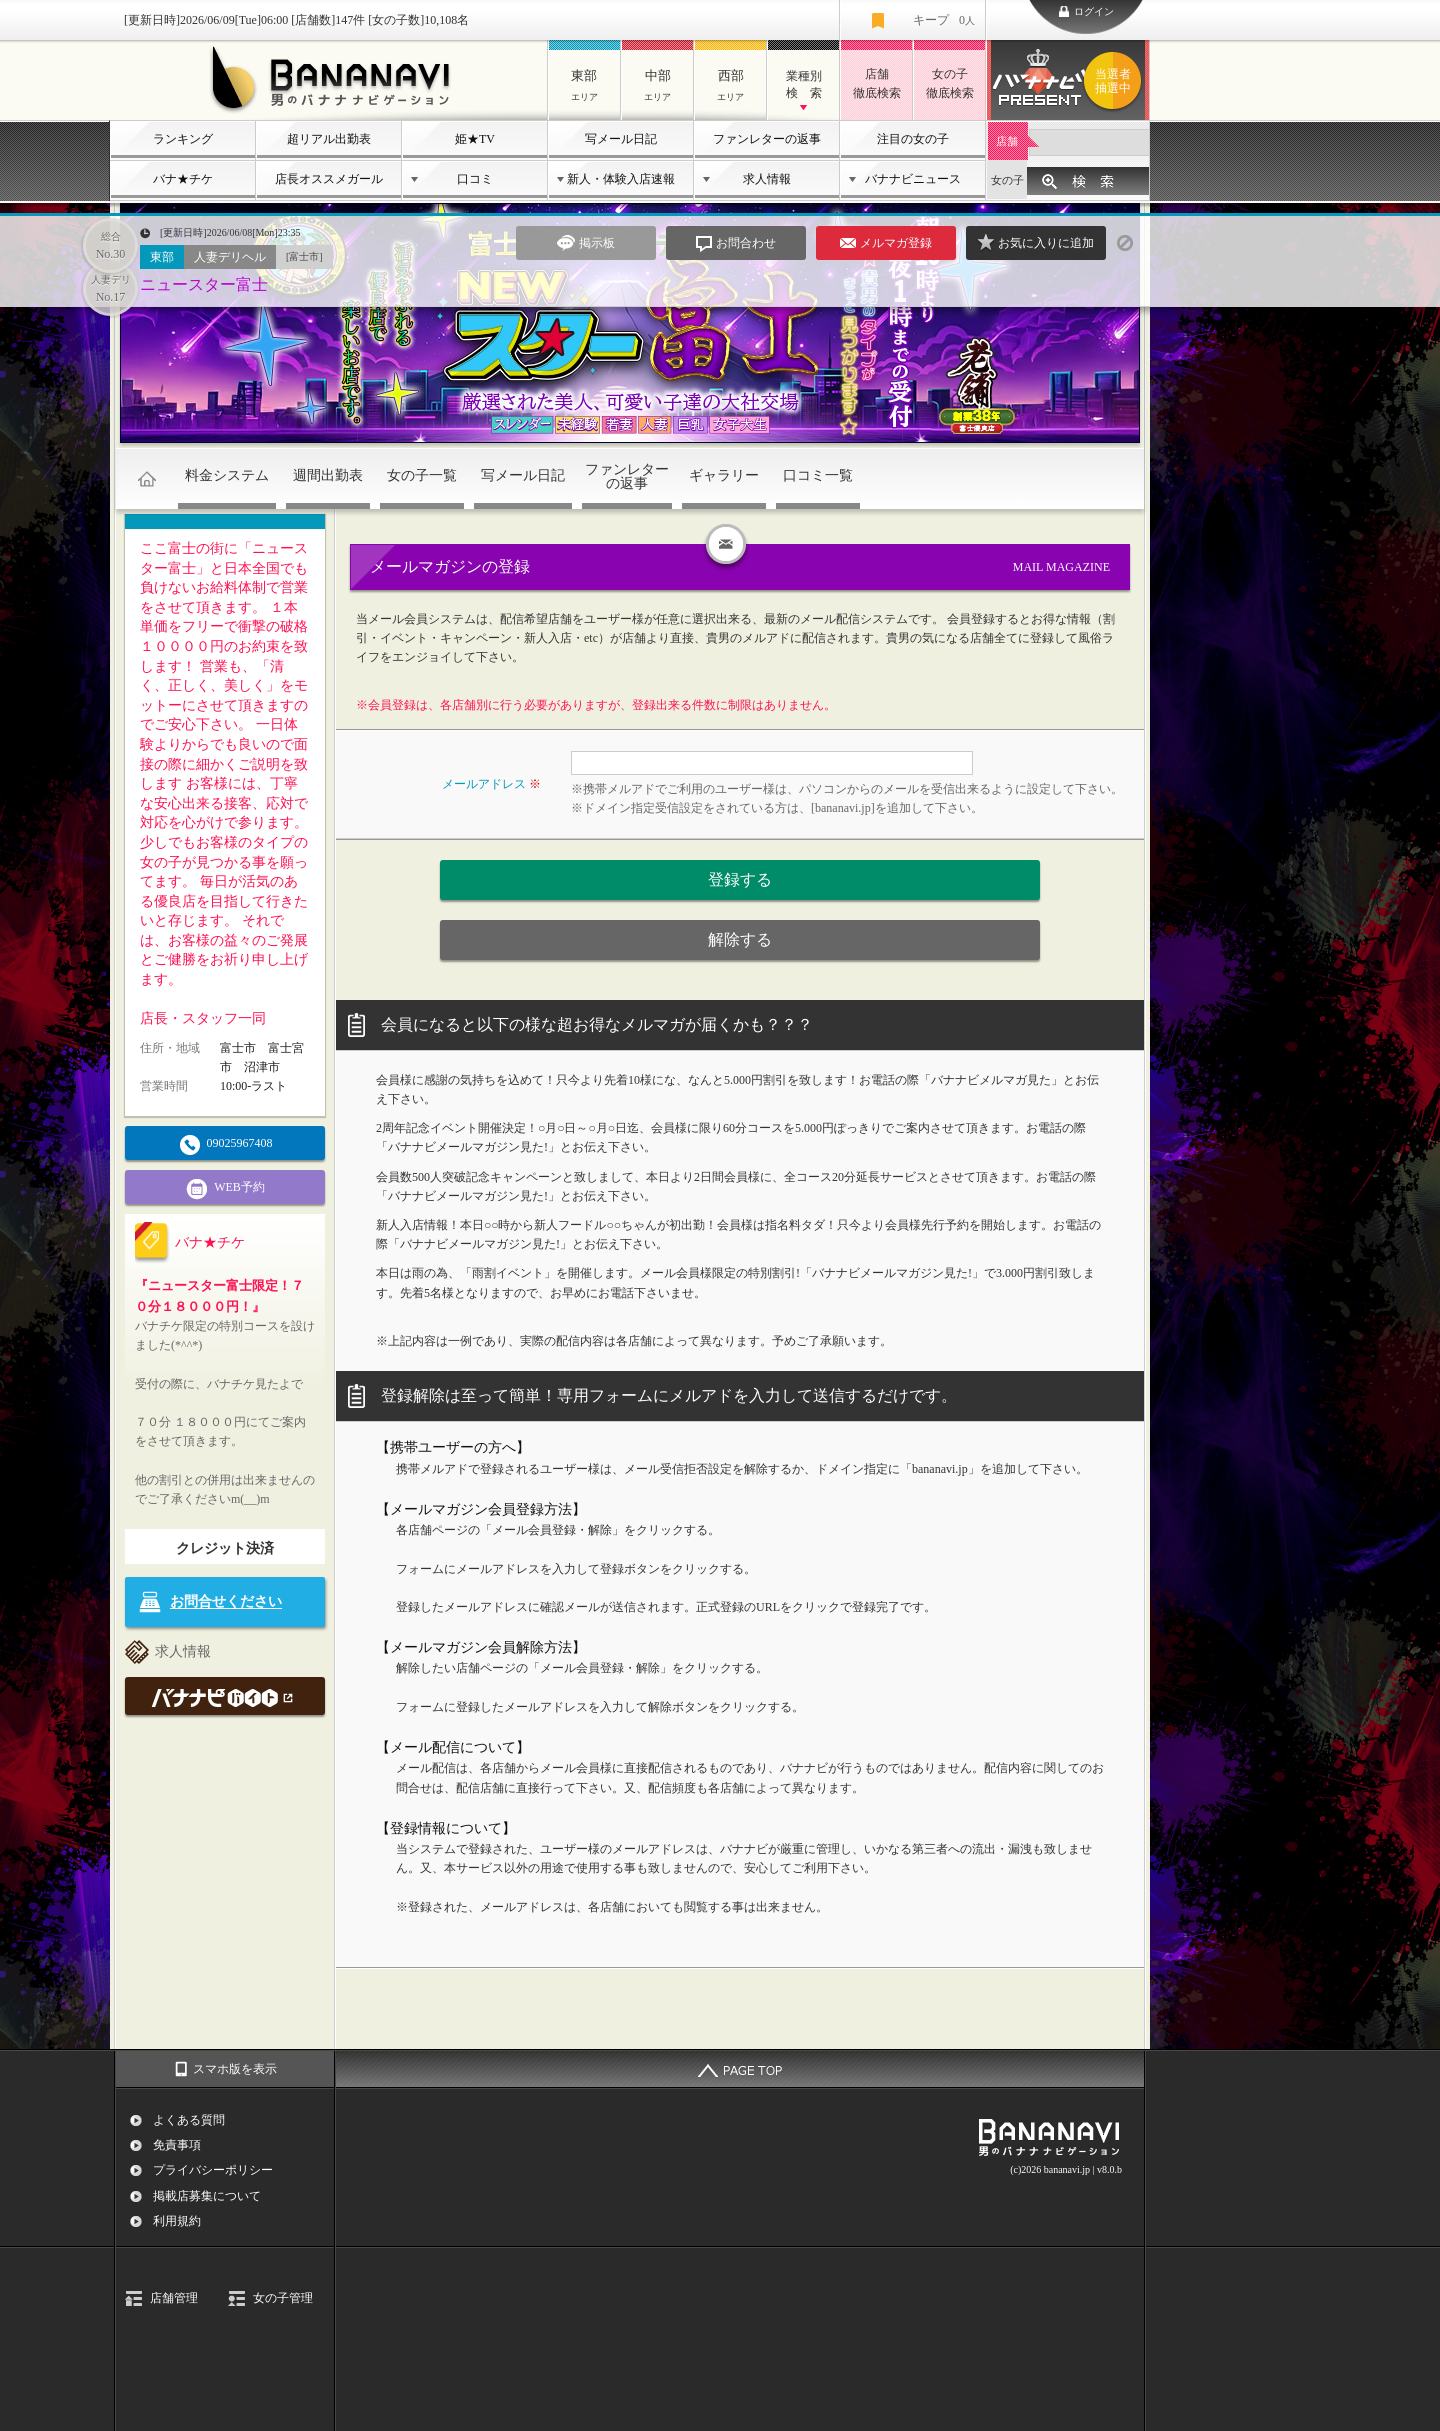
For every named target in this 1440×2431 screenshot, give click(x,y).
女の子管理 (283, 2298)
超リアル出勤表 (329, 139)
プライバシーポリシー (213, 2170)
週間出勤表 (328, 475)
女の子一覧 (422, 475)
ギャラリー (724, 475)
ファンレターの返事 (767, 139)
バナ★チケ (183, 179)
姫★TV (475, 139)
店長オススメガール (329, 179)
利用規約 (177, 2221)
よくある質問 (189, 2120)
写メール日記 (621, 139)
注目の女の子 (913, 139)
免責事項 (177, 2145)
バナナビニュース (913, 179)
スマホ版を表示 (235, 2069)
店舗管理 (174, 2298)
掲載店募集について (207, 2196)
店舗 (1007, 141)
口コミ (475, 179)
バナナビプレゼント (1116, 81)
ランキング (183, 139)
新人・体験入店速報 (621, 179)
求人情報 (767, 179)
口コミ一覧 (818, 475)
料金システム (227, 475)
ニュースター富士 (204, 284)
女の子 (1007, 180)
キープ (944, 20)
